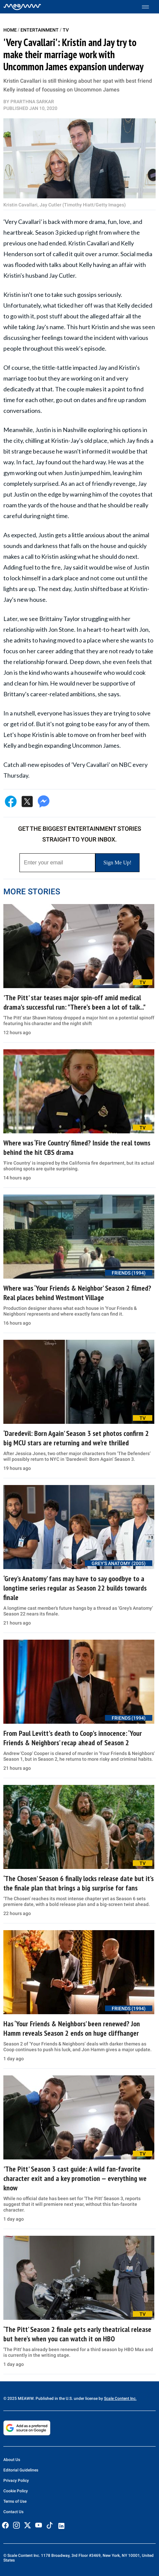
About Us (11, 2459)
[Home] (22, 6)
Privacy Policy (16, 2480)
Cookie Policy (15, 2491)
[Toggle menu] (149, 6)
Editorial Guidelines (20, 2470)
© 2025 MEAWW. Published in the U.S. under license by (53, 2398)
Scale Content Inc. (120, 2398)
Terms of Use (14, 2501)
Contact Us (13, 2511)
